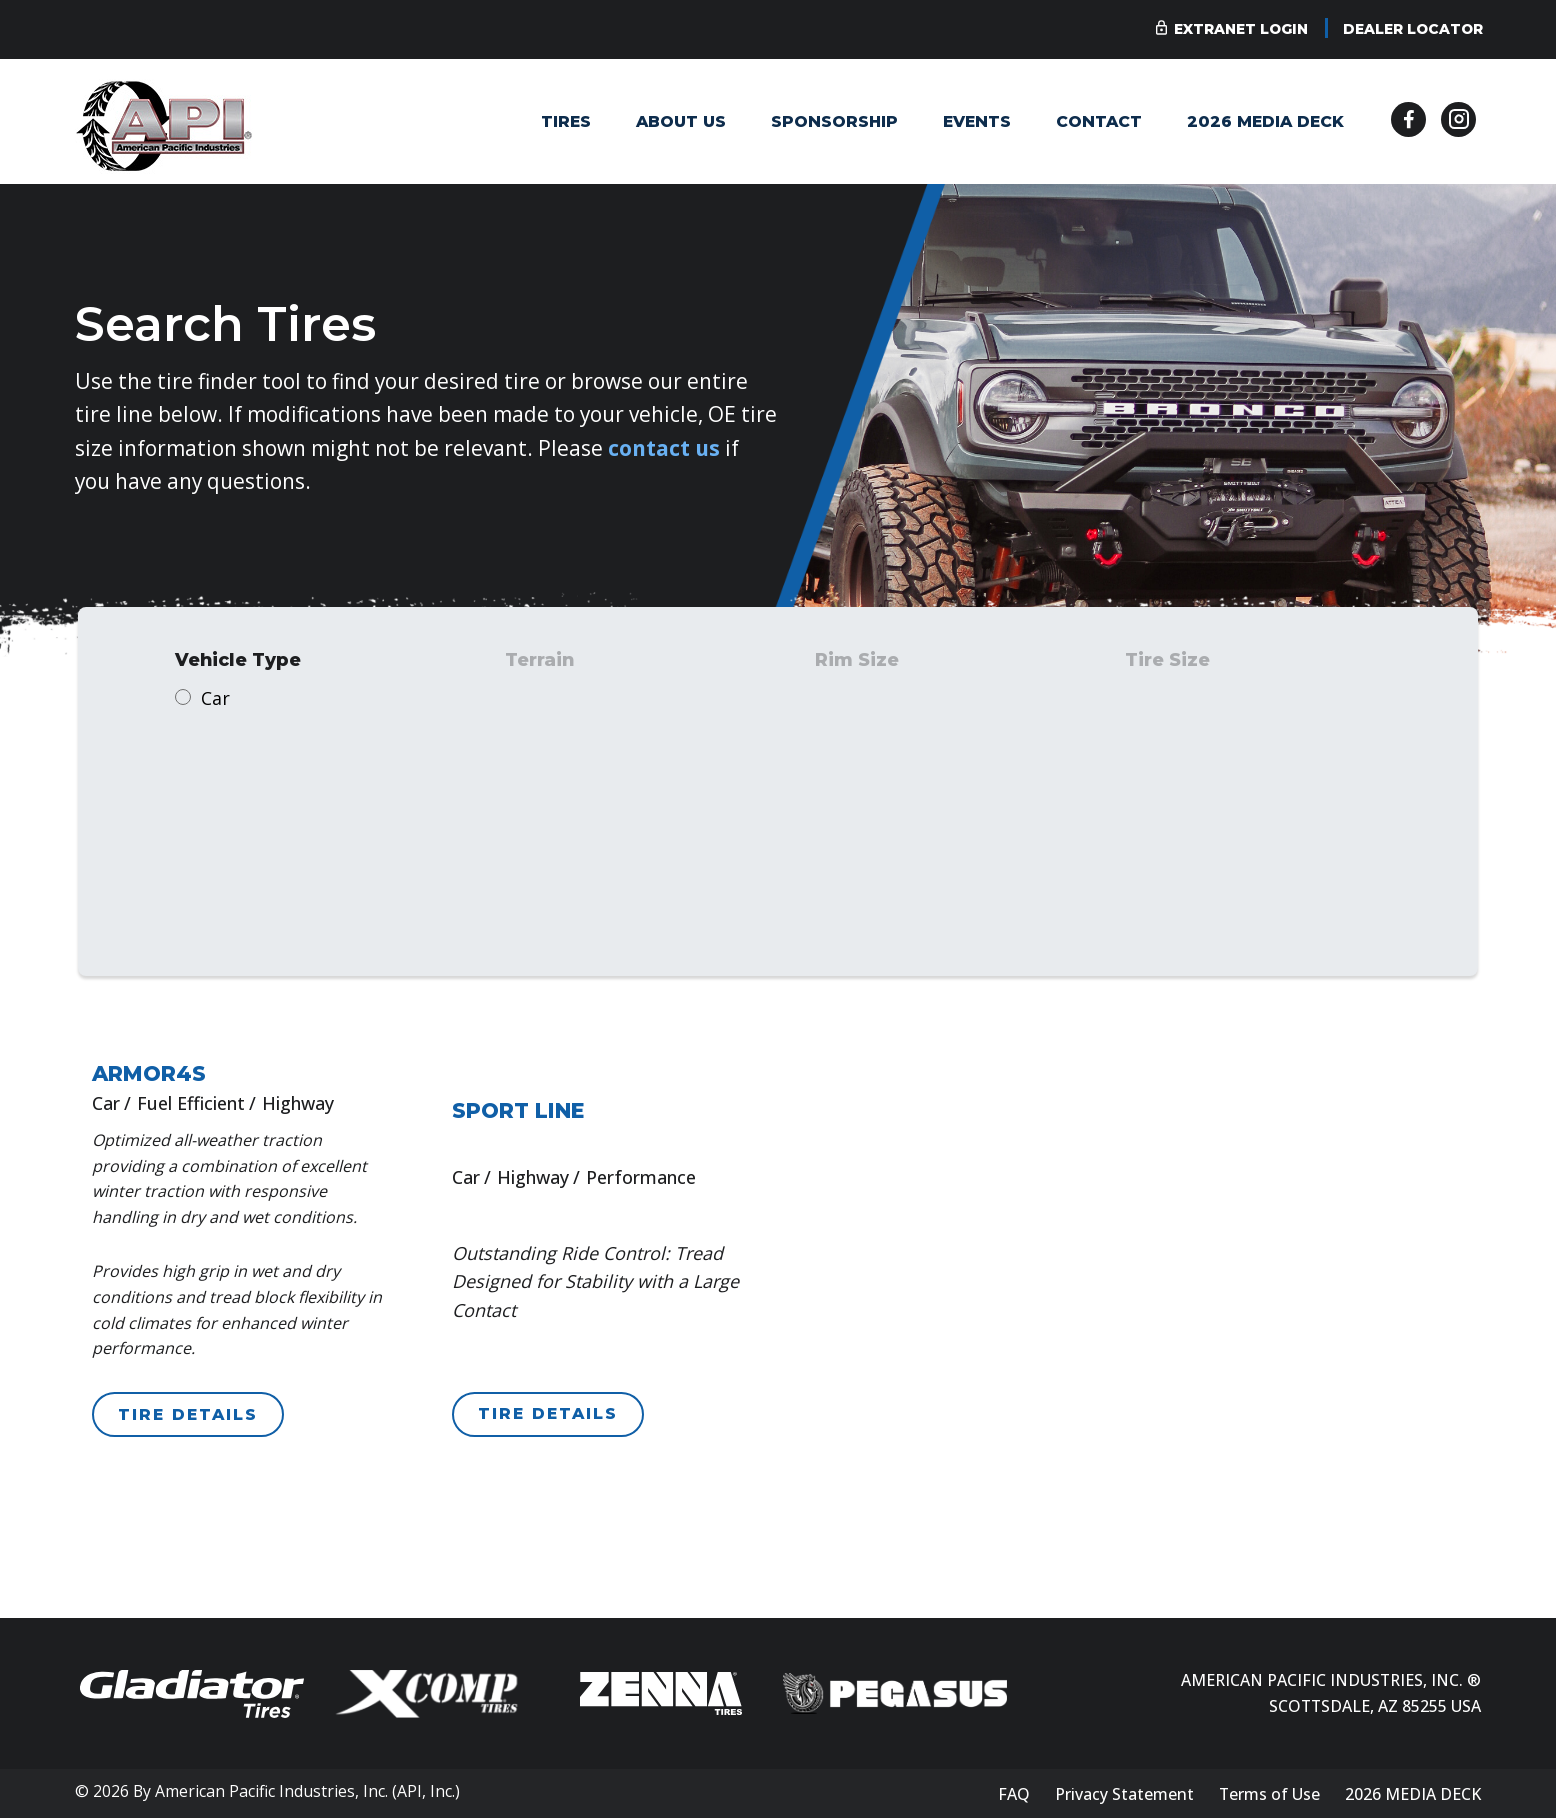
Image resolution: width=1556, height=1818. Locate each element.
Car (215, 698)
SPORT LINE (518, 1110)
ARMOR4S (149, 1073)
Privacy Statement (1124, 1794)
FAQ (1014, 1794)
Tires (566, 121)
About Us (681, 121)
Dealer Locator (1413, 29)
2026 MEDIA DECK (1265, 121)
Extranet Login (1241, 29)
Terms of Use (1269, 1794)
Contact (1099, 121)
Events (977, 121)
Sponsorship (834, 121)
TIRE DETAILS (188, 1414)
